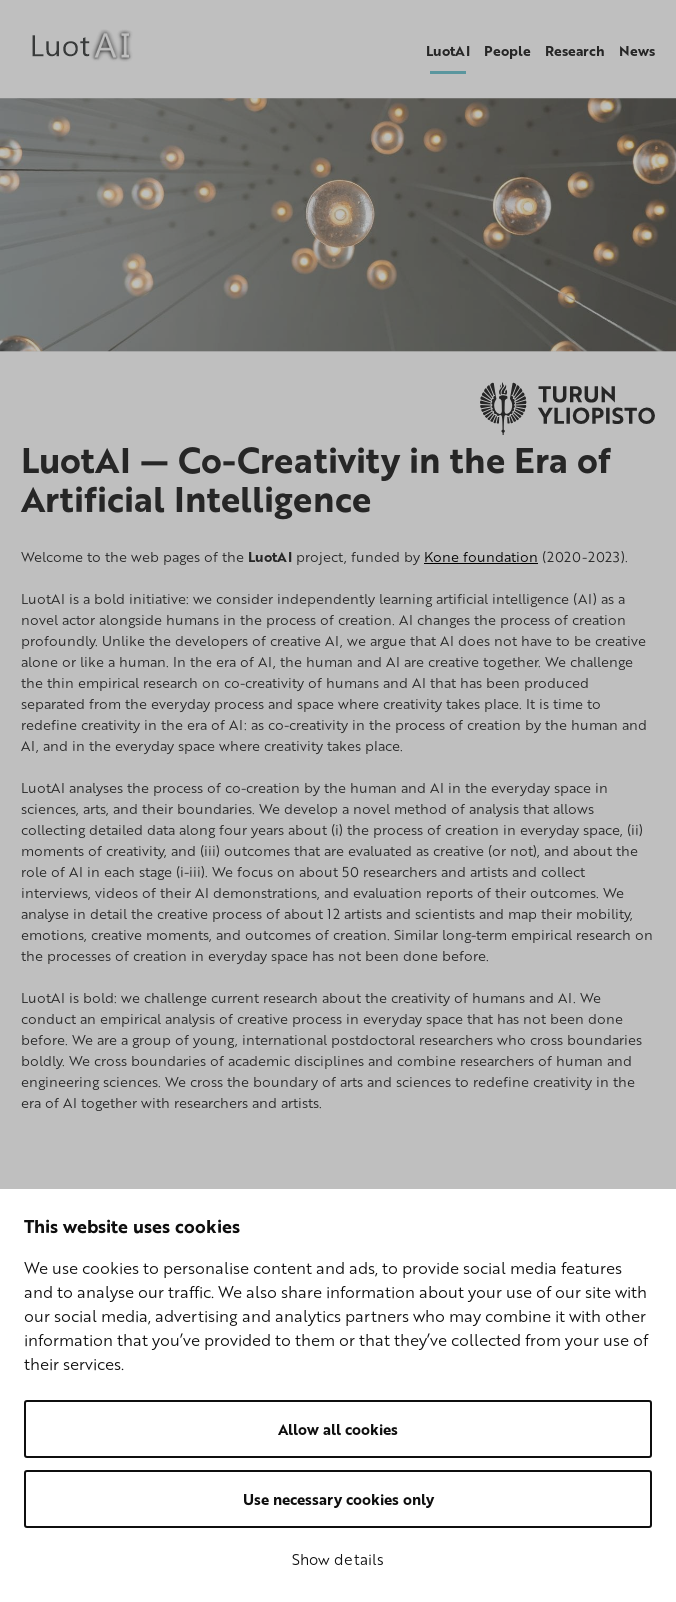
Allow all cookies (338, 1429)
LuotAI (448, 50)
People (507, 50)
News (637, 50)
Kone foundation (481, 556)
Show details (338, 1559)
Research (575, 50)
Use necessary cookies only (338, 1499)
